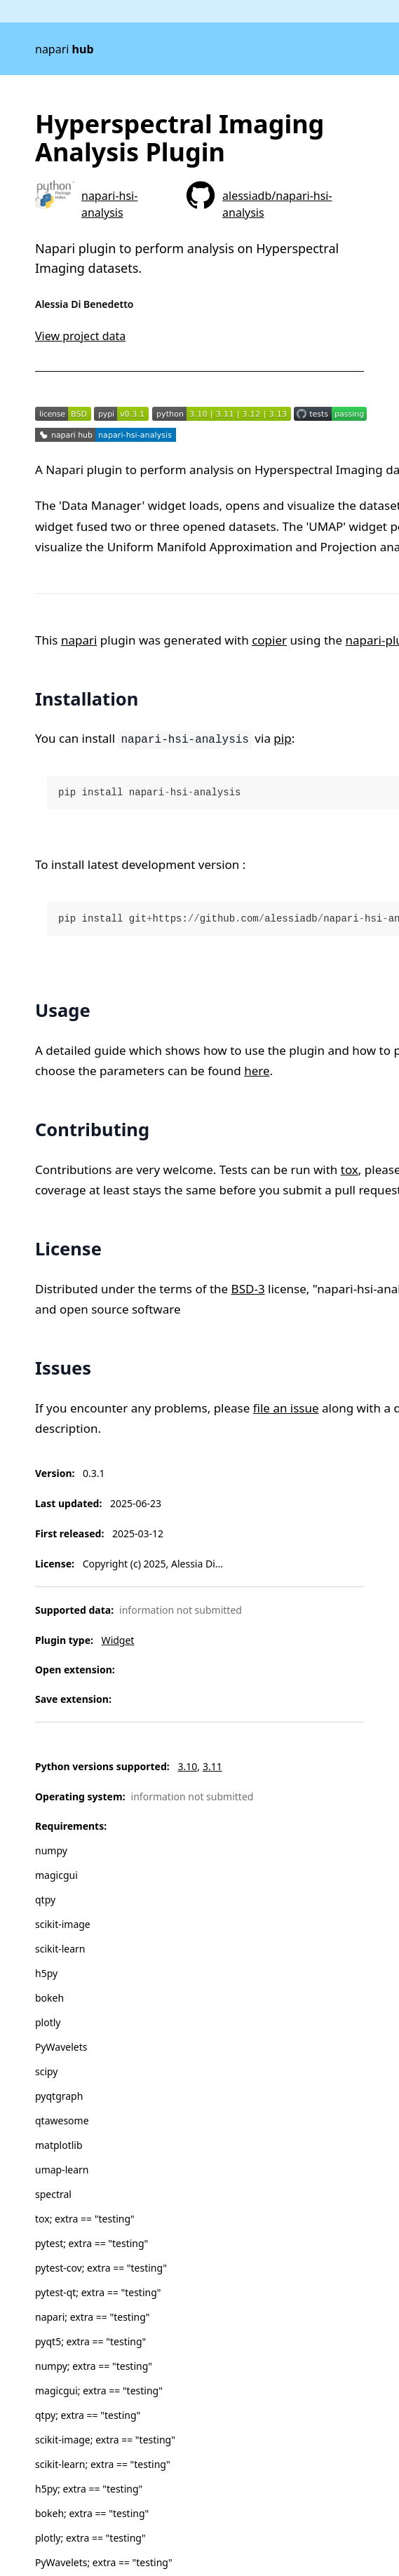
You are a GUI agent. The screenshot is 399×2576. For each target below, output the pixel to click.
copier (269, 640)
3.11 (212, 1766)
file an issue (286, 1408)
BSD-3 (248, 1289)
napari (64, 49)
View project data (80, 336)
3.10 (187, 1766)
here (256, 1071)
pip (282, 738)
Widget (118, 1640)
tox (349, 1169)
